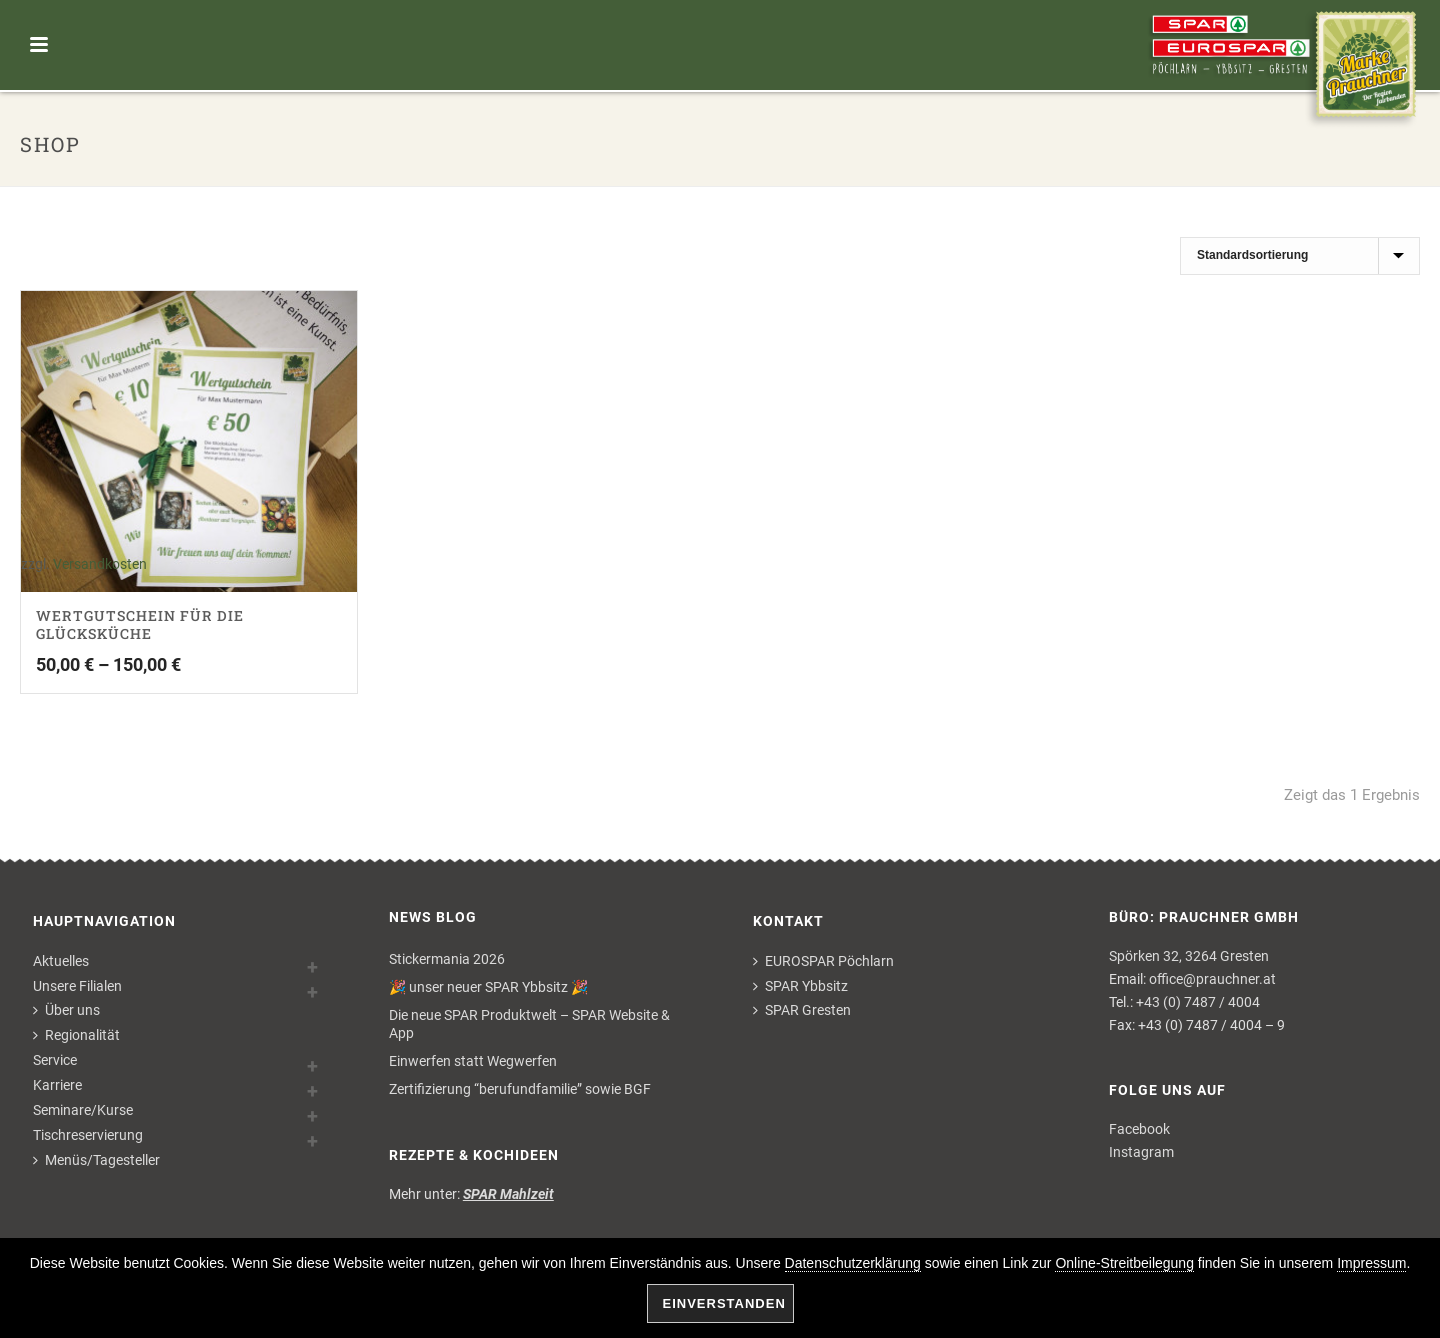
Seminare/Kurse (83, 1110)
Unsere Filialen (77, 986)
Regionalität (76, 1035)
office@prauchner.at (1212, 979)
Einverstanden (724, 1303)
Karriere (57, 1085)
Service (55, 1060)
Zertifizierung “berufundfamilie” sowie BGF (520, 1089)
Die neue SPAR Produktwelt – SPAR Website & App (529, 1024)
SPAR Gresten (802, 1010)
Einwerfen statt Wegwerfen (473, 1061)
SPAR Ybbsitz (800, 986)
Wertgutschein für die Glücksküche (140, 624)
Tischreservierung (88, 1135)
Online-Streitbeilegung (1124, 1263)
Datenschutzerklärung (853, 1263)
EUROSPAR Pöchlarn (823, 961)
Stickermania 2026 (447, 959)
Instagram (1141, 1152)
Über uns (66, 1010)
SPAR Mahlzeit (508, 1194)
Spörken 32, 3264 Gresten (1189, 956)
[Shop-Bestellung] (1300, 256)
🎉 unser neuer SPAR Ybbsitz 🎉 (488, 987)
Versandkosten (100, 564)
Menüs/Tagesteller (96, 1160)
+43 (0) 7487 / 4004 (1198, 1002)
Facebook (1139, 1129)
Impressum (1371, 1263)
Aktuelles (61, 961)
